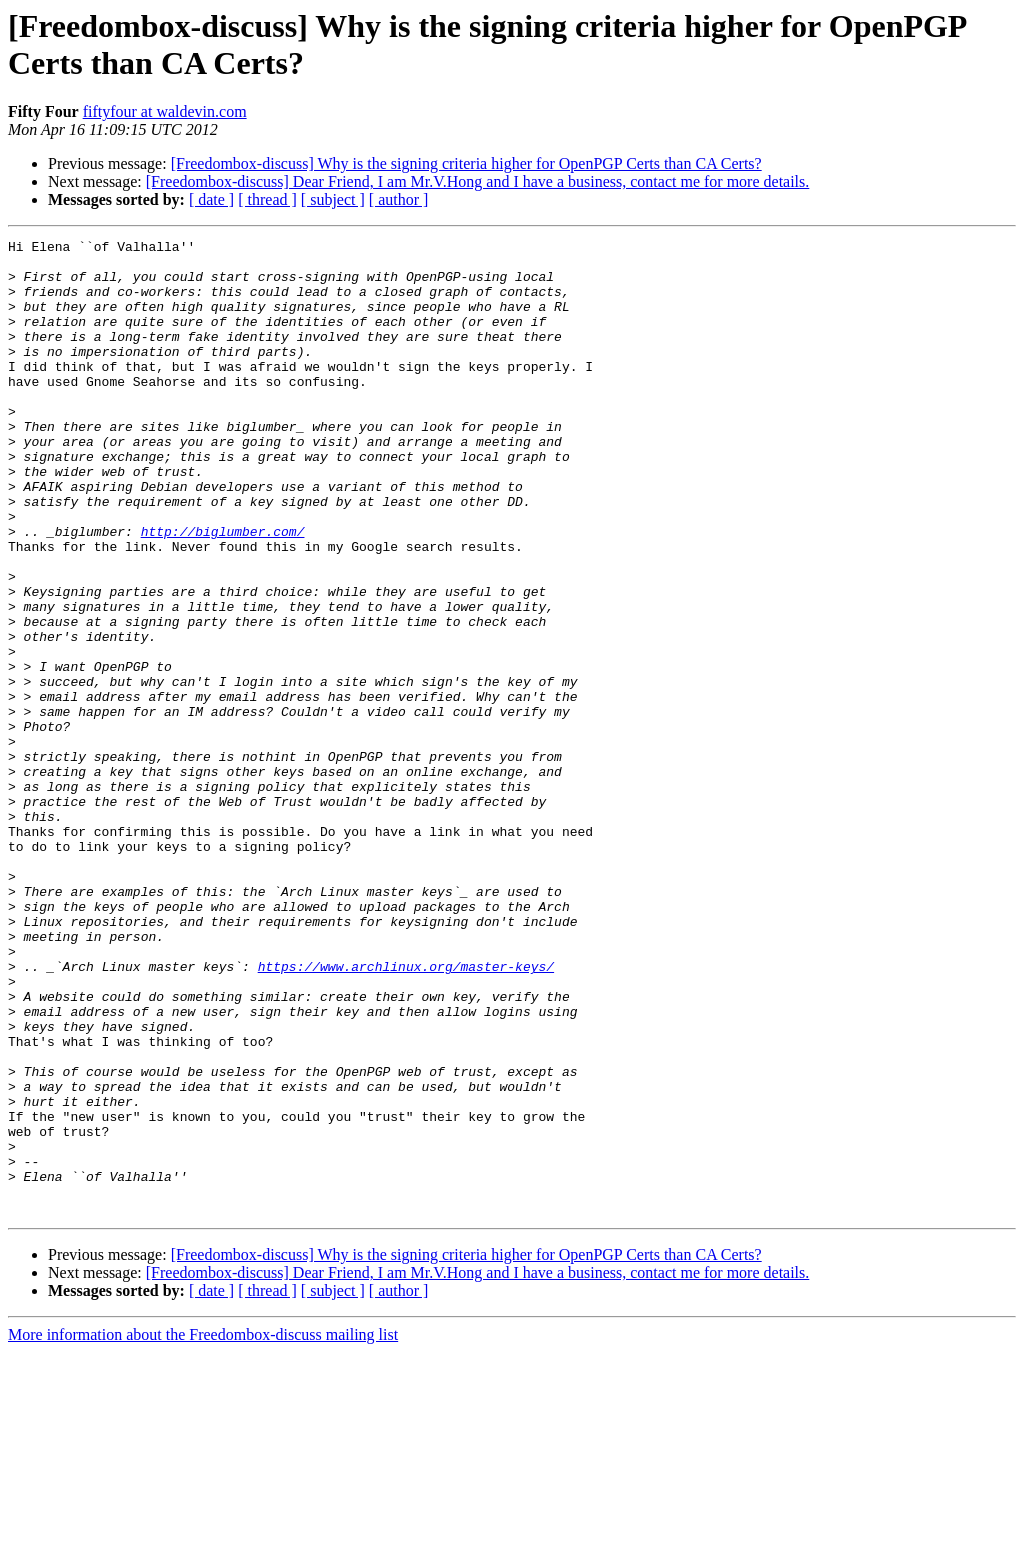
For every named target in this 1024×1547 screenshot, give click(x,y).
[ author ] (399, 199)
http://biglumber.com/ (223, 591)
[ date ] (211, 199)
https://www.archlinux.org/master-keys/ (406, 1113)
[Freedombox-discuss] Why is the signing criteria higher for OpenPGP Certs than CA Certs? (466, 163)
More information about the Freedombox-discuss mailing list (203, 1529)
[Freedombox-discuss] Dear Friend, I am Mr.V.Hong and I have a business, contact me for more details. (478, 181)
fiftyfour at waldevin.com (165, 111)
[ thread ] (267, 199)
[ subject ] (333, 199)
